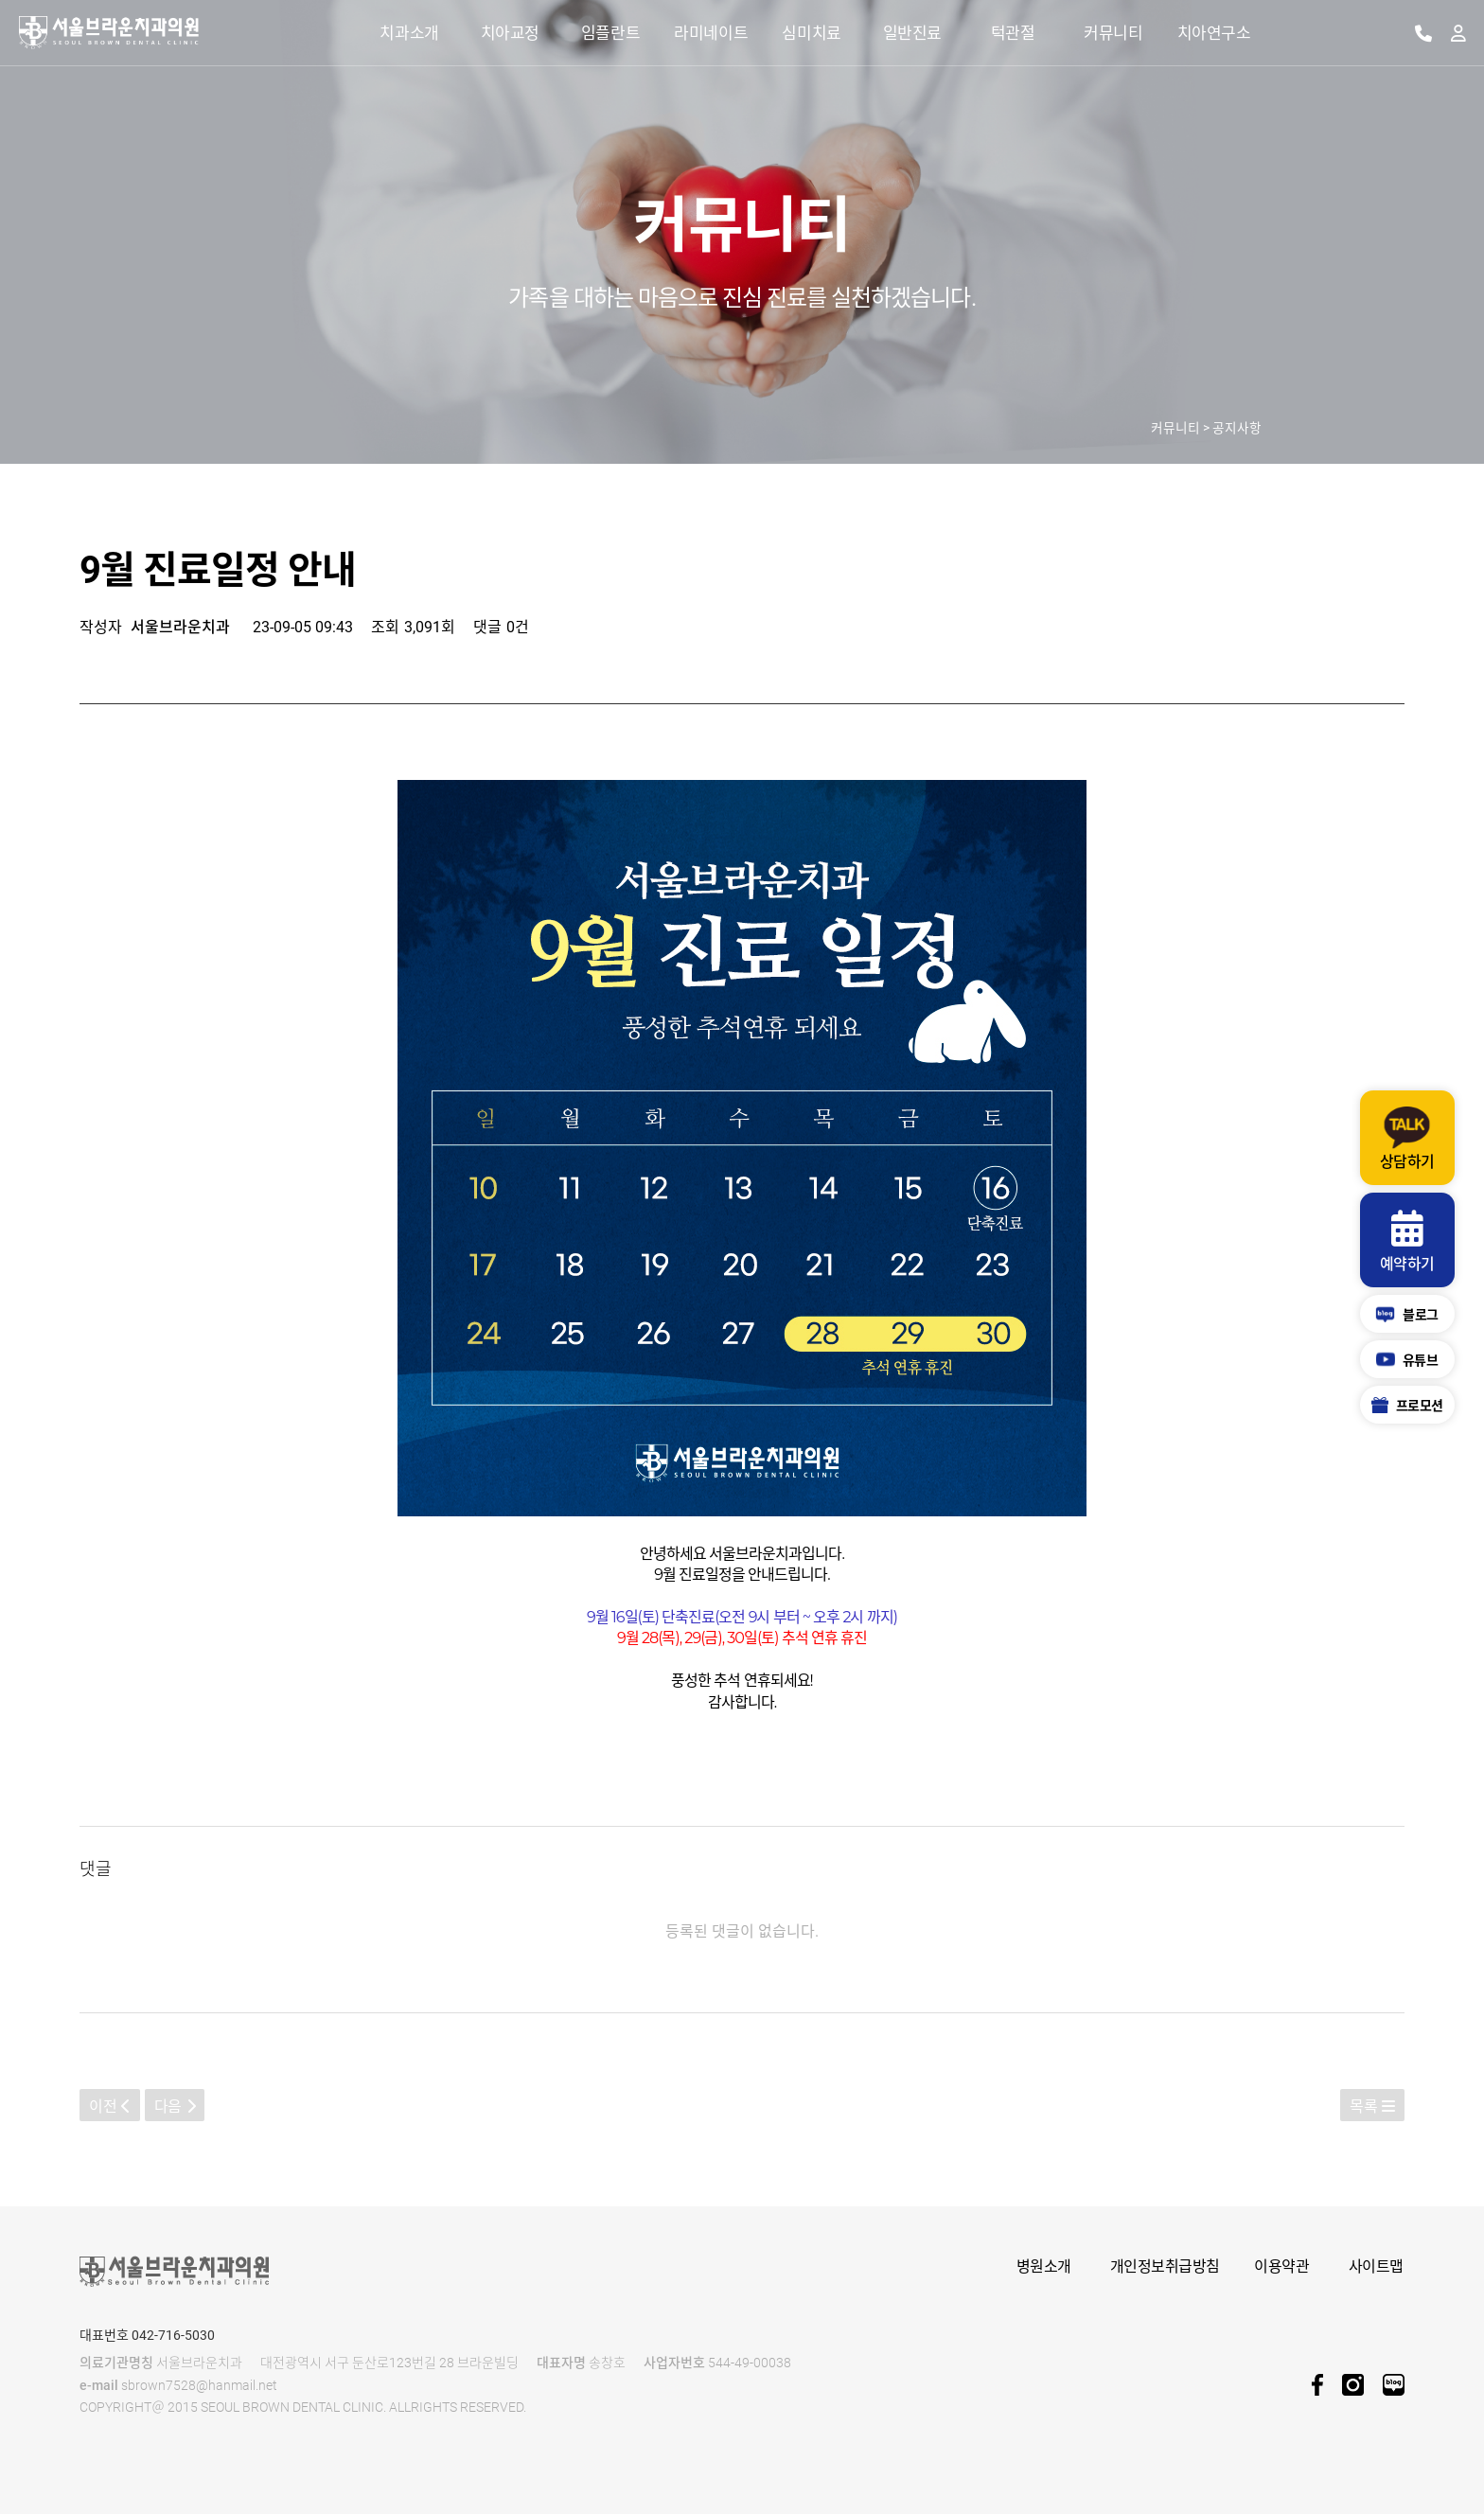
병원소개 (1043, 2266)
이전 (110, 2107)
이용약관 (1281, 2266)
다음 (175, 2107)
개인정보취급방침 (1165, 2266)
